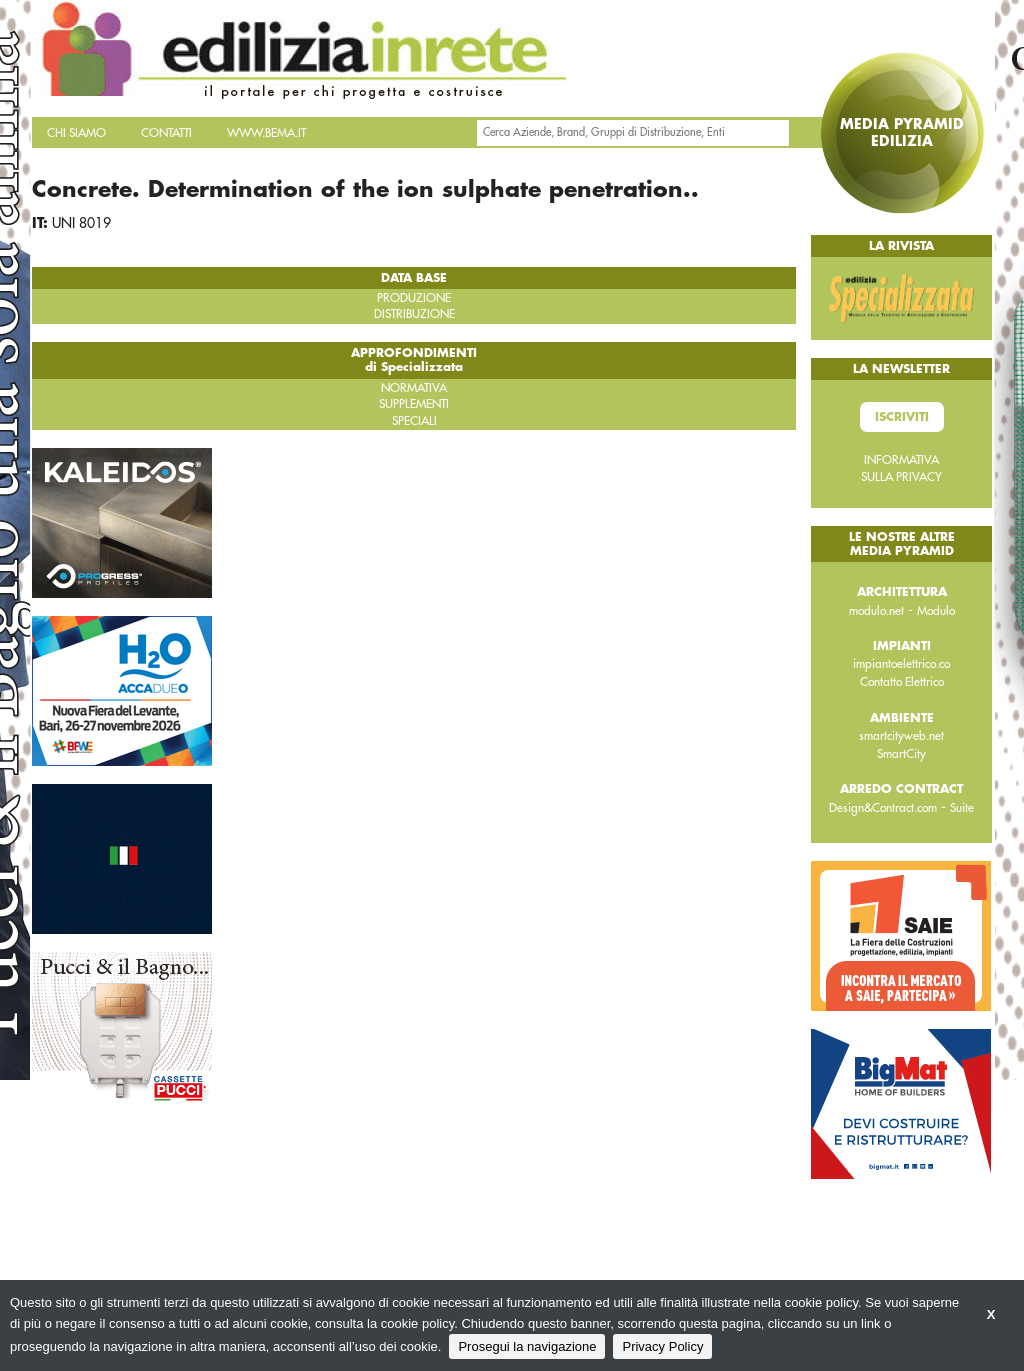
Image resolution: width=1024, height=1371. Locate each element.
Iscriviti (902, 417)
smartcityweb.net (901, 736)
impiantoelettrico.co (901, 664)
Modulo (936, 611)
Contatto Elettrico (902, 682)
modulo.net (876, 611)
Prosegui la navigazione (527, 1346)
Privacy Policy (662, 1346)
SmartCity (901, 754)
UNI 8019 (81, 223)
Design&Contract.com (883, 808)
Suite (962, 808)
